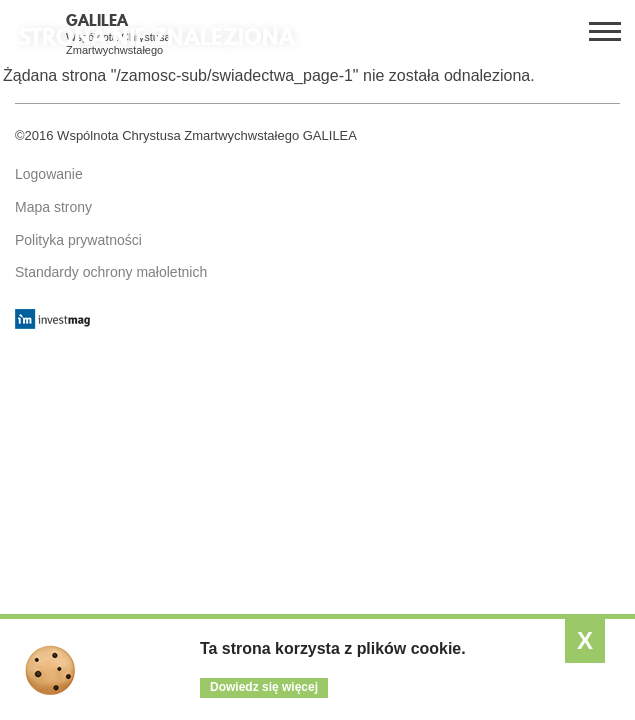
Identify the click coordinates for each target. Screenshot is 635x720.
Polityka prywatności (78, 240)
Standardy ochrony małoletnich (111, 272)
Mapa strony (53, 207)
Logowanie (49, 174)
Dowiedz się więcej (264, 687)
